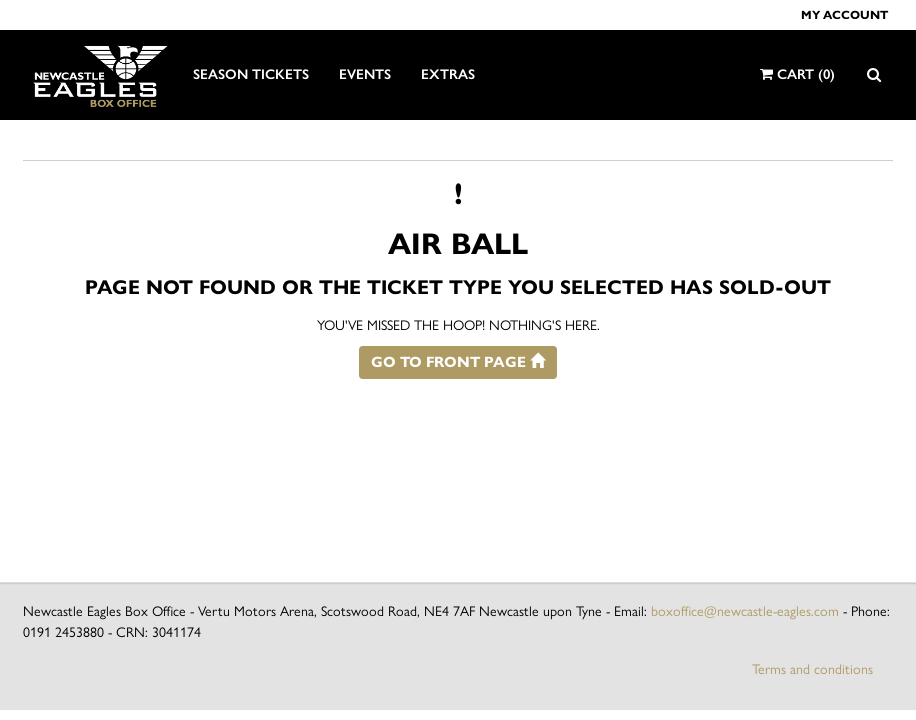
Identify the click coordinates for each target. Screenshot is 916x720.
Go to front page (458, 362)
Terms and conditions (812, 669)
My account (844, 14)
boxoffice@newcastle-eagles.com (745, 611)
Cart (797, 74)
